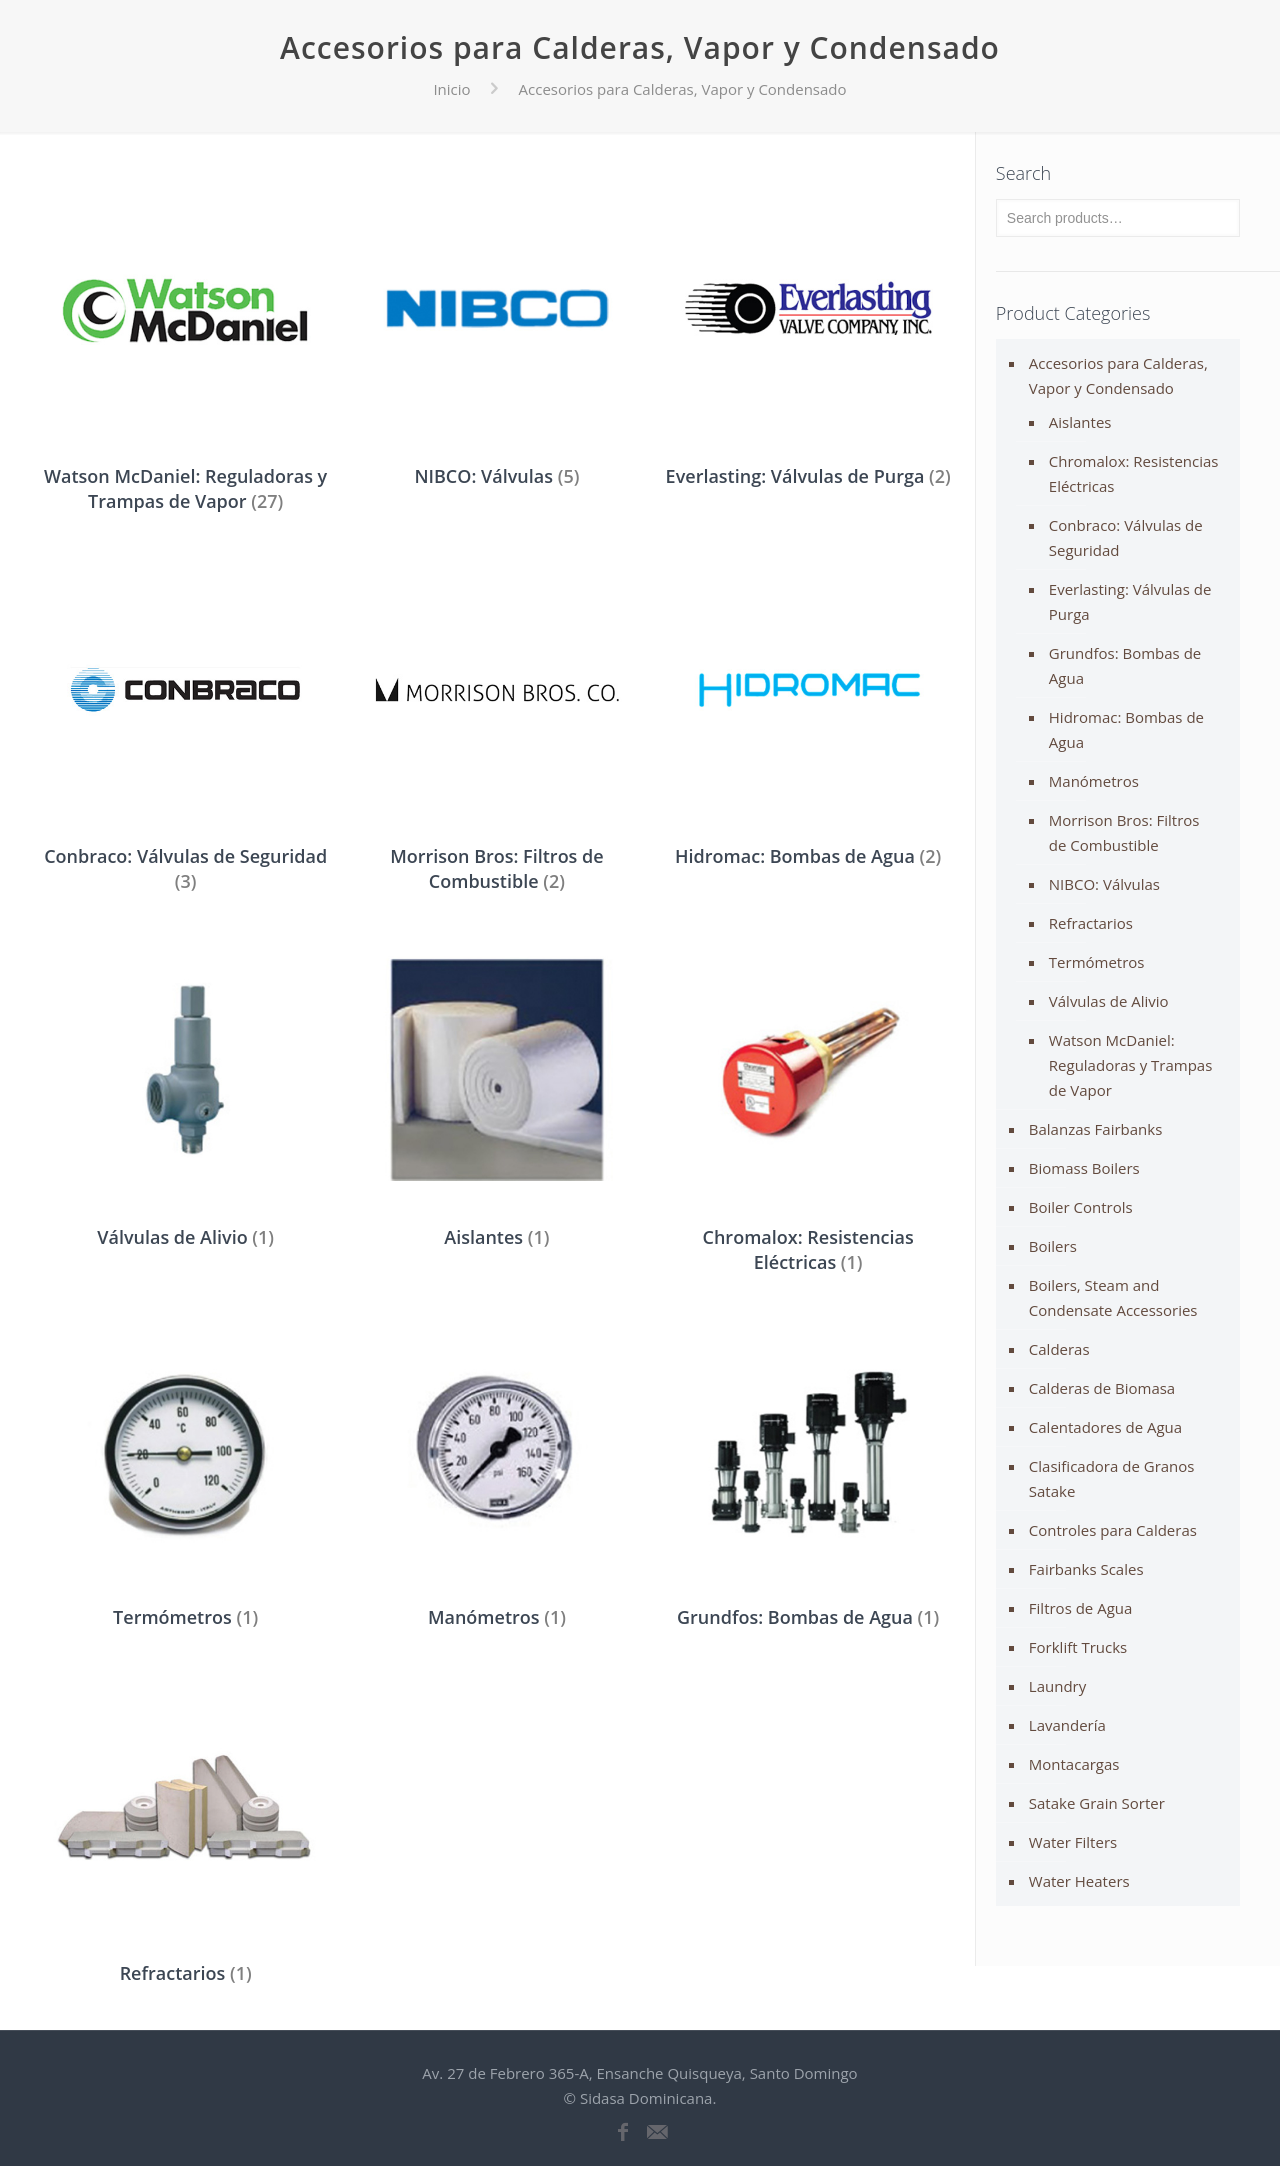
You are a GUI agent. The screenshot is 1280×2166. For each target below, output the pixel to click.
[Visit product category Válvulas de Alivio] (185, 1091)
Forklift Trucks (1078, 1647)
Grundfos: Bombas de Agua (1125, 665)
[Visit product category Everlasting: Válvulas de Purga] (808, 330)
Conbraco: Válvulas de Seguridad (1126, 537)
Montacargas (1074, 1764)
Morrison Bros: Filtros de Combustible (1124, 832)
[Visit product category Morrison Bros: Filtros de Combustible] (497, 723)
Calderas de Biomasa (1102, 1388)
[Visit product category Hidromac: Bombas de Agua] (808, 711)
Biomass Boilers (1084, 1168)
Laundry (1057, 1686)
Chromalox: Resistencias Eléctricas (1134, 473)
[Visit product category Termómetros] (185, 1472)
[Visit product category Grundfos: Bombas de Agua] (808, 1472)
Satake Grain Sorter (1097, 1803)
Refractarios (1091, 923)
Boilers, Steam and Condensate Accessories (1113, 1297)
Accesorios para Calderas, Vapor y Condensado (1118, 375)
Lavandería (1067, 1725)
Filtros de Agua (1081, 1608)
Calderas (1059, 1349)
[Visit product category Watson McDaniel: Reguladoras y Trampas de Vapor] (185, 342)
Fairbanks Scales (1086, 1569)
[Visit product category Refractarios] (185, 1827)
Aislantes (1080, 422)
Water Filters (1073, 1842)
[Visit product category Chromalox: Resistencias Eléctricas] (808, 1103)
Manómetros (1094, 781)
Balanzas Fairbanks (1096, 1129)
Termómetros (1097, 962)
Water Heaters (1079, 1881)
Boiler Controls (1081, 1207)
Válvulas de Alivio (1109, 1001)
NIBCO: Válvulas (1104, 884)
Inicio (451, 89)
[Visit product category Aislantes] (497, 1091)
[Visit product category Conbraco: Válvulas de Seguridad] (185, 723)
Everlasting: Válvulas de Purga (1130, 601)
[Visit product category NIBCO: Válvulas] (497, 330)
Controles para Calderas (1113, 1530)
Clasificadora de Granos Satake (1112, 1478)
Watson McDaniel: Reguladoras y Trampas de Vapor (1131, 1065)
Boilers (1053, 1246)
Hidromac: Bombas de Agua (1126, 729)
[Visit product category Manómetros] (497, 1472)
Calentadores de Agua (1105, 1427)
